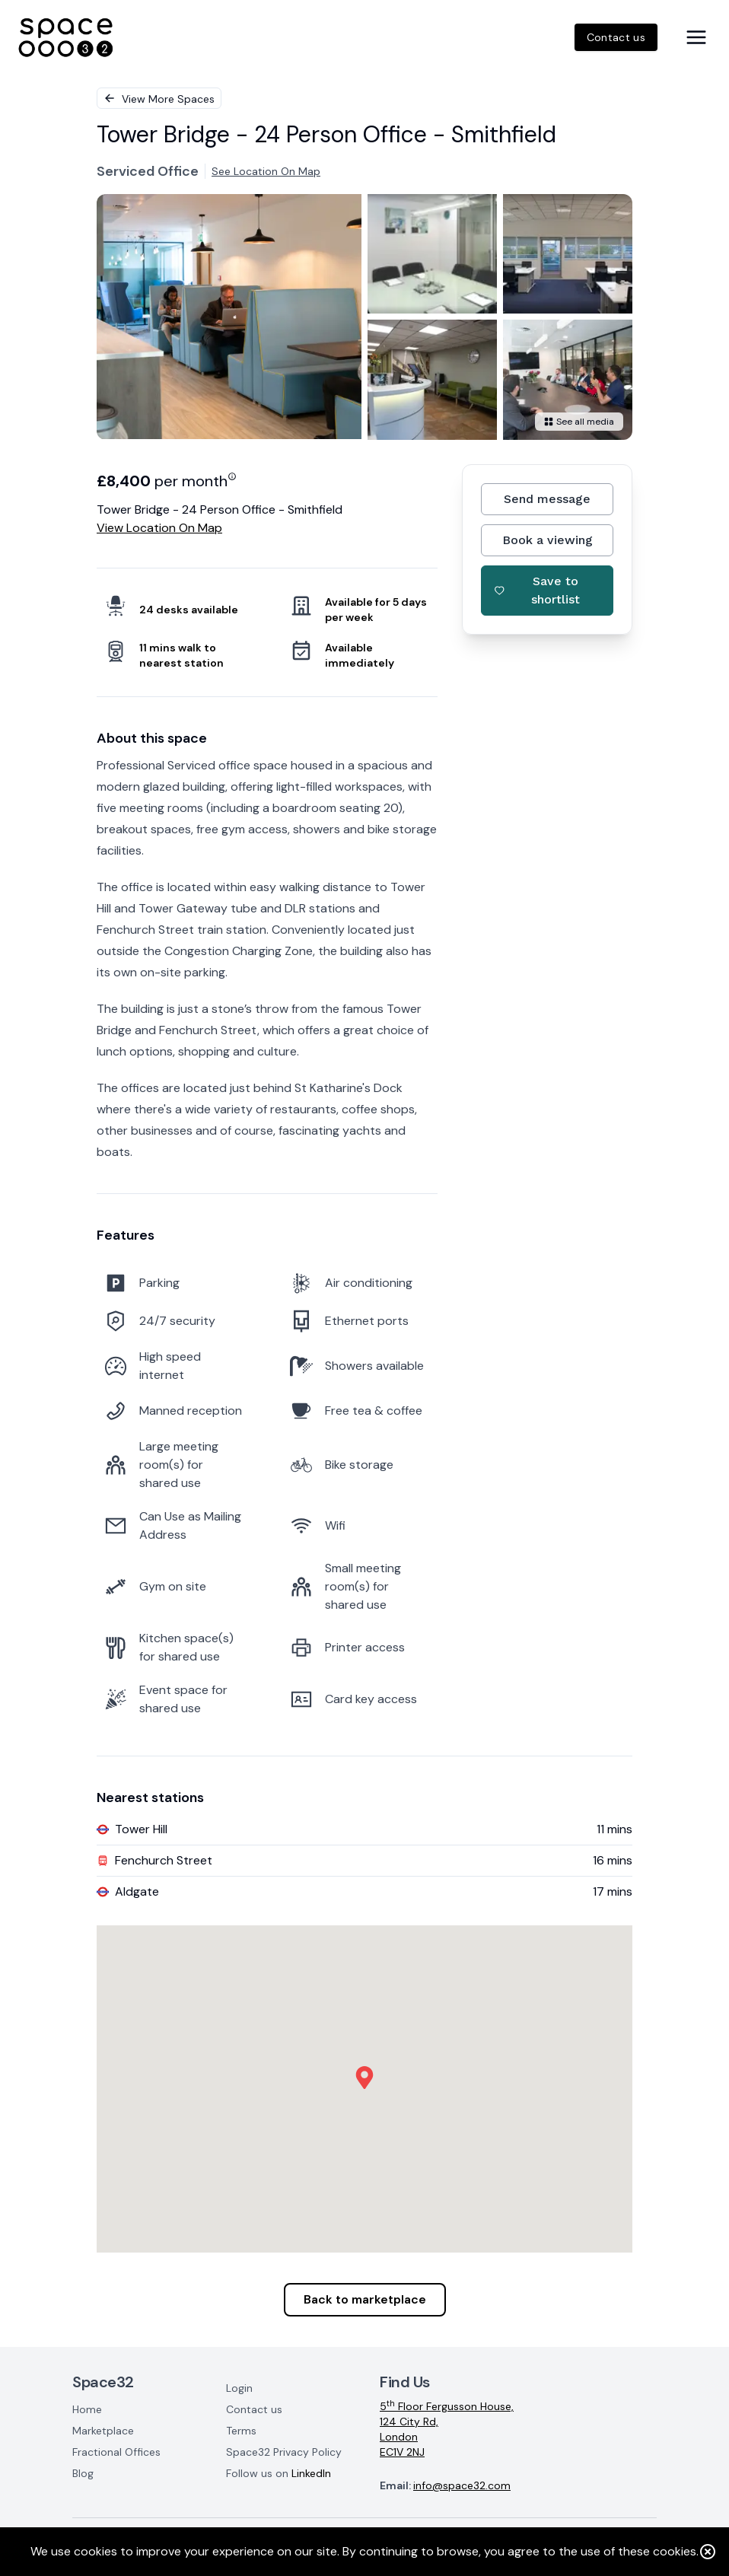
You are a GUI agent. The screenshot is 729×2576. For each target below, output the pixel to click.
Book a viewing (547, 540)
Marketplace (103, 2430)
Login (239, 2388)
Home (87, 2409)
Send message (547, 499)
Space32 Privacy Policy (284, 2452)
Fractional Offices (116, 2452)
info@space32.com (462, 2485)
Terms (241, 2430)
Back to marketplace (365, 2299)
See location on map (266, 171)
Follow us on (278, 2473)
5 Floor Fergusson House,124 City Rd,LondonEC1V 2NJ (447, 2429)
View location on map (159, 528)
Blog (83, 2473)
